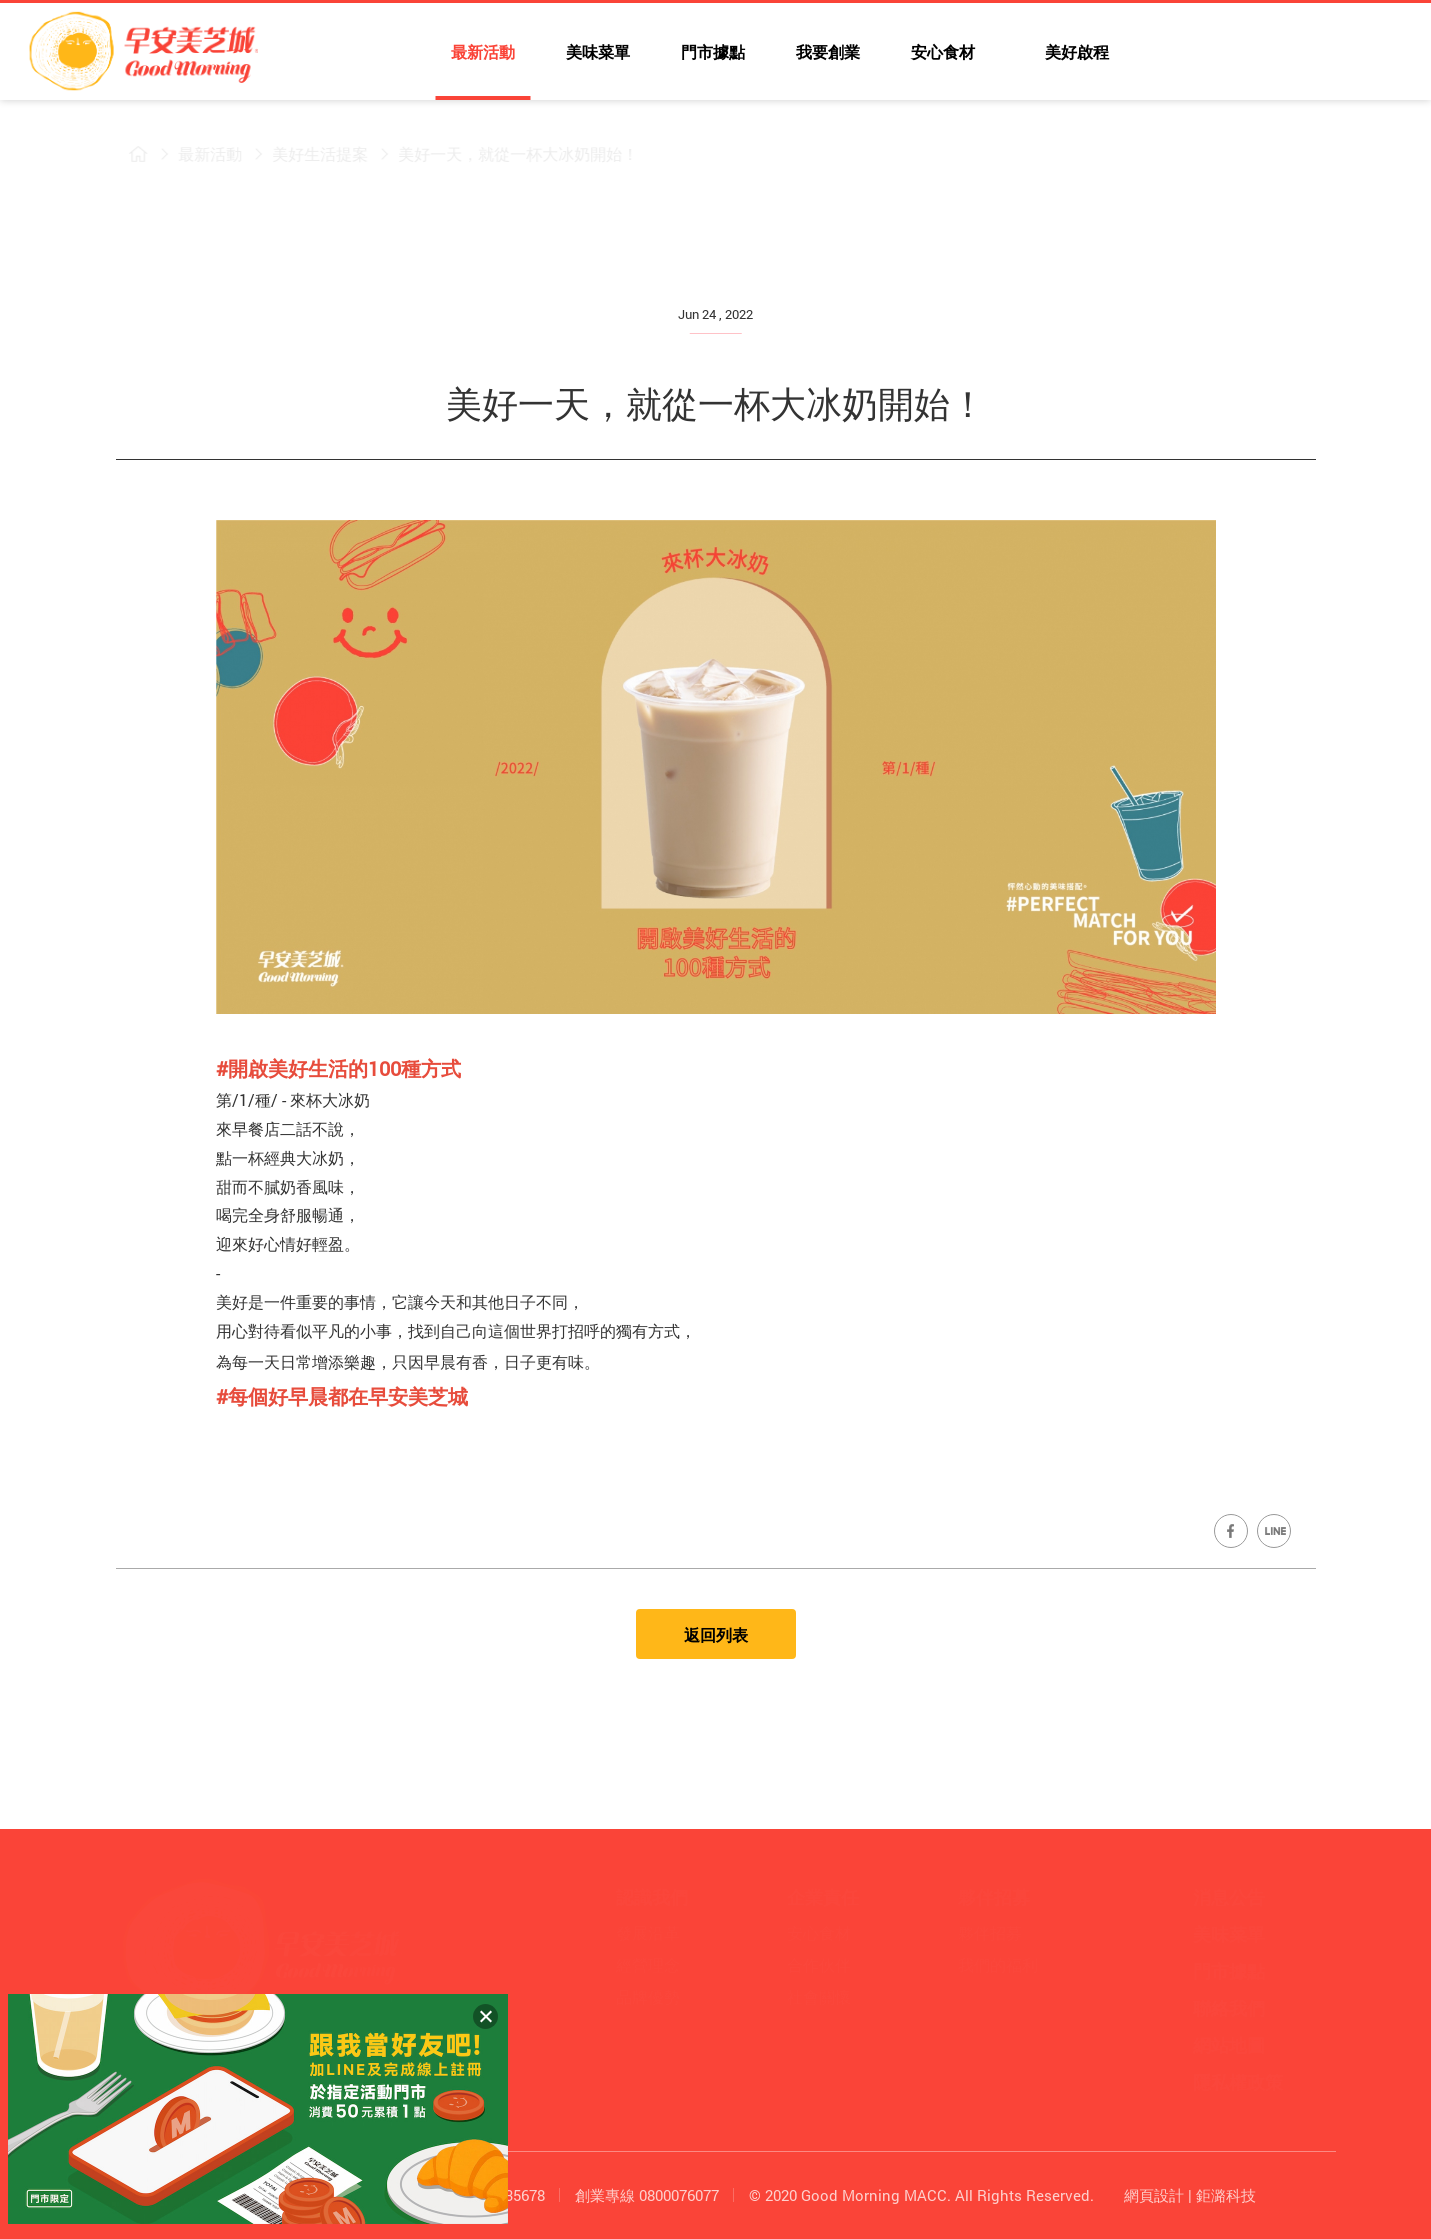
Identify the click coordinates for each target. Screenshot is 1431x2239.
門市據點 (713, 51)
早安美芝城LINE (1309, 55)
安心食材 (943, 51)
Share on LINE (1274, 1531)
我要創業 (828, 51)
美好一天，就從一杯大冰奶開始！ (506, 153)
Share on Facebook (1231, 1531)
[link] (342, 1396)
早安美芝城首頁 (126, 154)
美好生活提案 (308, 153)
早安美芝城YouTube (1265, 55)
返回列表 (716, 1634)
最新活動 (483, 51)
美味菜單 (598, 51)
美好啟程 (1075, 51)
